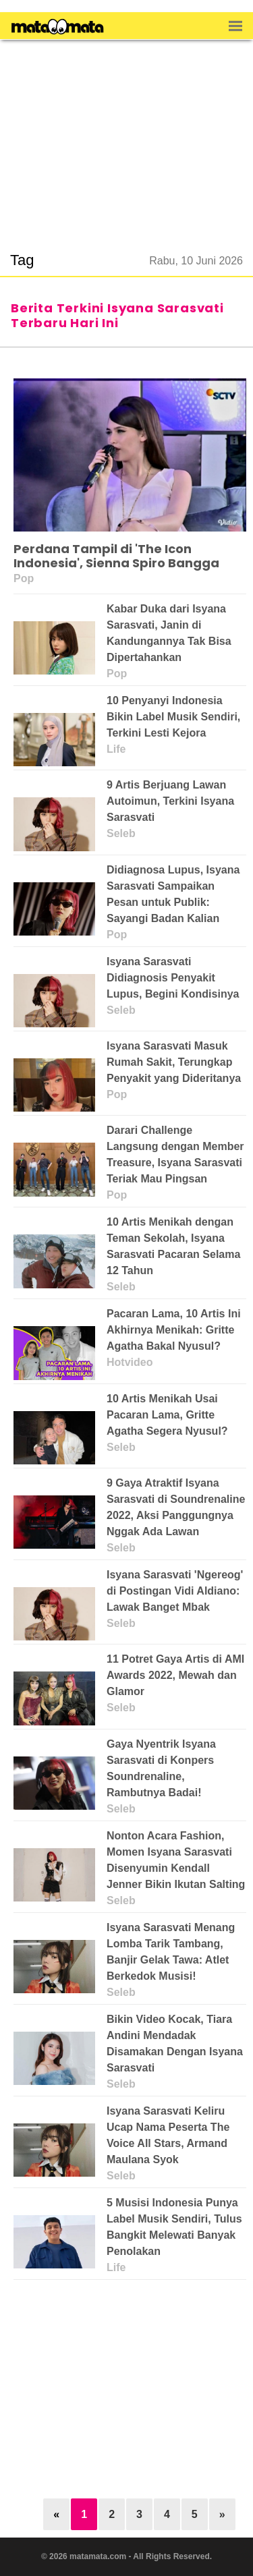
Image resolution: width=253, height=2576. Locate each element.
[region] (127, 137)
